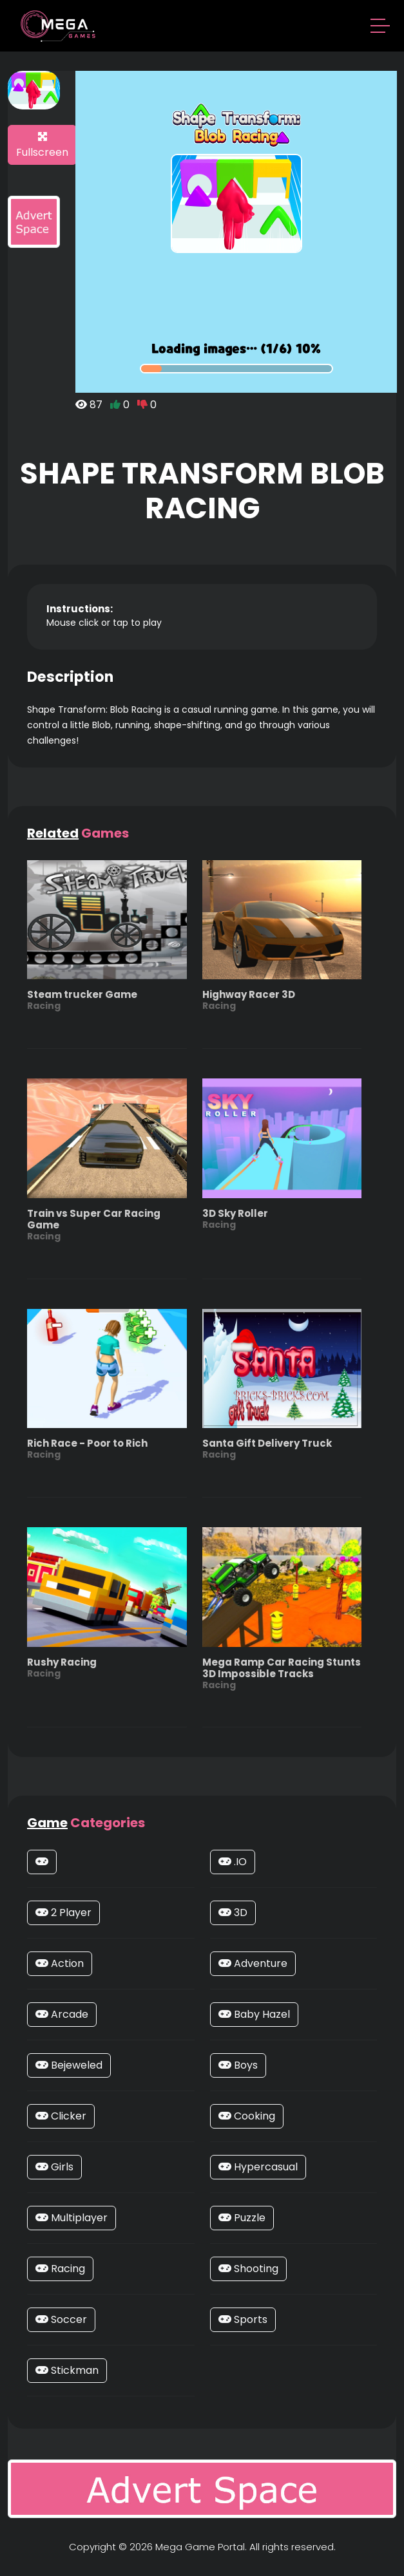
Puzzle (241, 2217)
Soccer (61, 2319)
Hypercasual (258, 2166)
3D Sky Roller (235, 1218)
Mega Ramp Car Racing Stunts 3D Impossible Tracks (282, 1673)
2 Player (63, 1912)
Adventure (252, 1963)
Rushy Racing (62, 1667)
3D (232, 1912)
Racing (60, 2268)
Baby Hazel (254, 2014)
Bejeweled (68, 2065)
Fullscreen (42, 145)
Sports (242, 2319)
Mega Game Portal (200, 2546)
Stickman (67, 2370)
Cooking (246, 2116)
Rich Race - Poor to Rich (87, 1448)
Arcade (61, 2014)
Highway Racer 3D (248, 999)
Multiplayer (71, 2217)
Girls (54, 2166)
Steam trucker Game (82, 999)
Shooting (248, 2268)
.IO (232, 1861)
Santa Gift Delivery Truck (267, 1448)
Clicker (60, 2116)
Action (59, 1963)
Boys (238, 2065)
